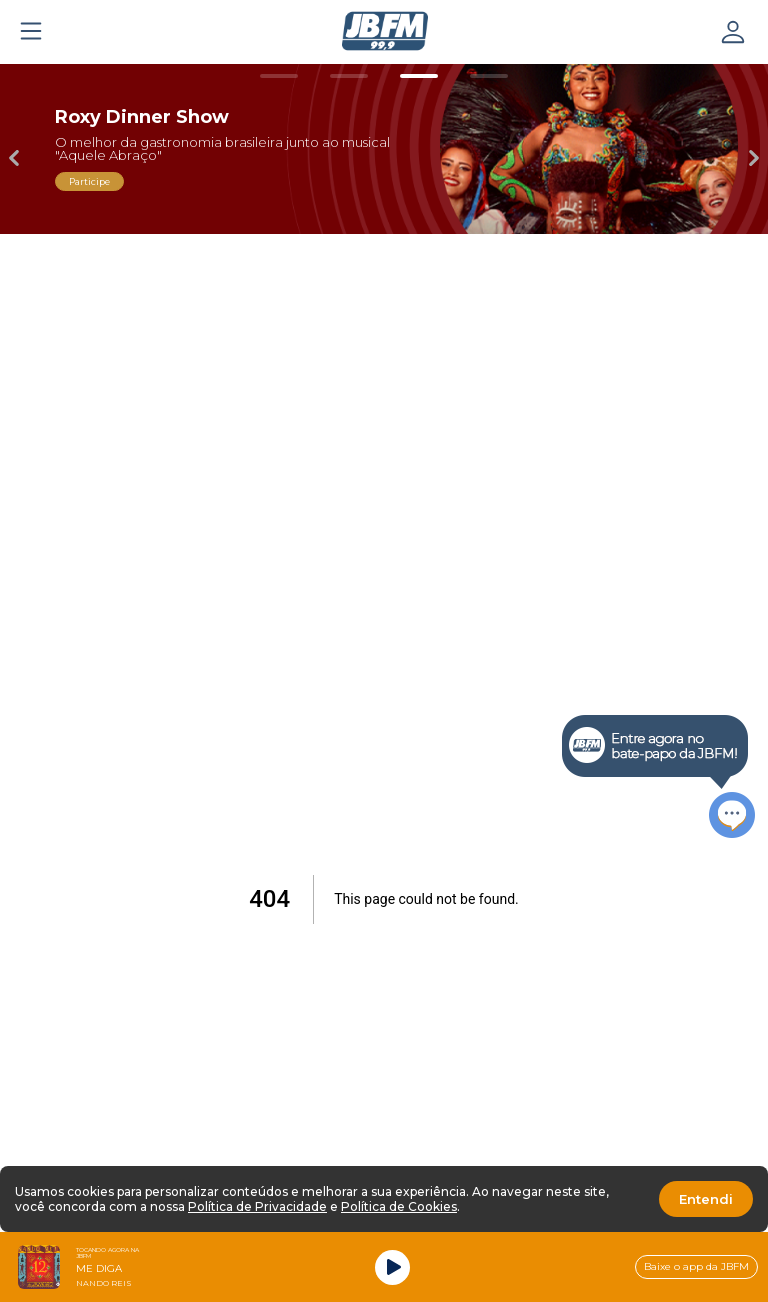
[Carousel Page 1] (279, 76)
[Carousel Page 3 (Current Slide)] (419, 76)
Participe (89, 181)
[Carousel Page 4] (489, 76)
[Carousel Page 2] (349, 76)
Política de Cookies (399, 1206)
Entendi (706, 1199)
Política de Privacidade (257, 1206)
